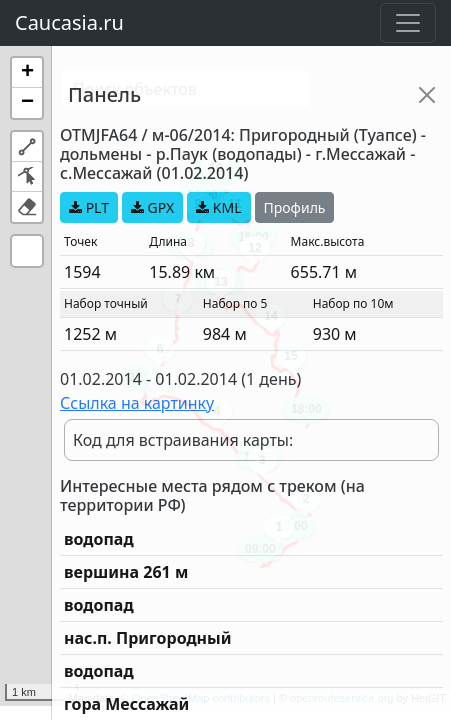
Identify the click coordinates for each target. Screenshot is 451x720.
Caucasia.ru (69, 22)
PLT (89, 207)
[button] (27, 73)
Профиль (295, 207)
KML (218, 207)
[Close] (427, 95)
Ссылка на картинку (137, 403)
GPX (152, 207)
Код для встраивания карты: (183, 440)
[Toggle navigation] (408, 23)
